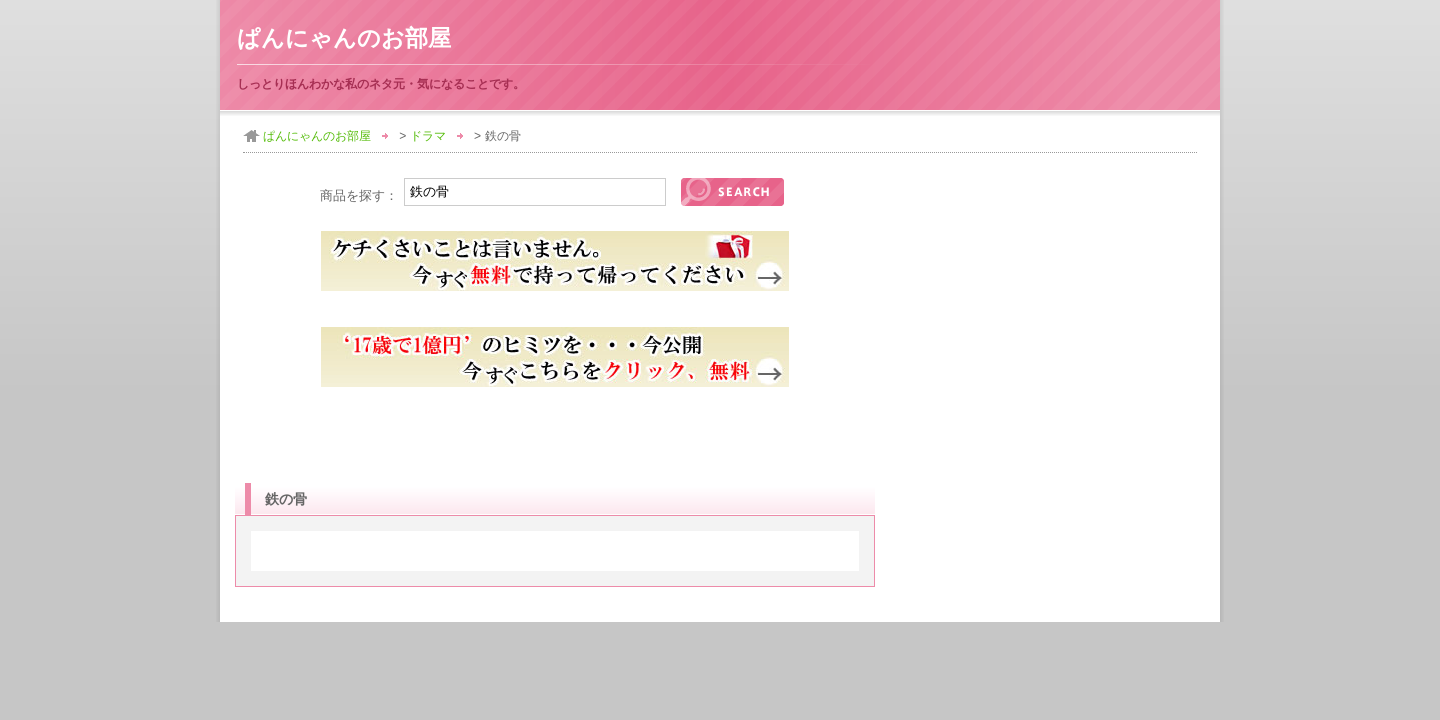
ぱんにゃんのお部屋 (344, 38)
